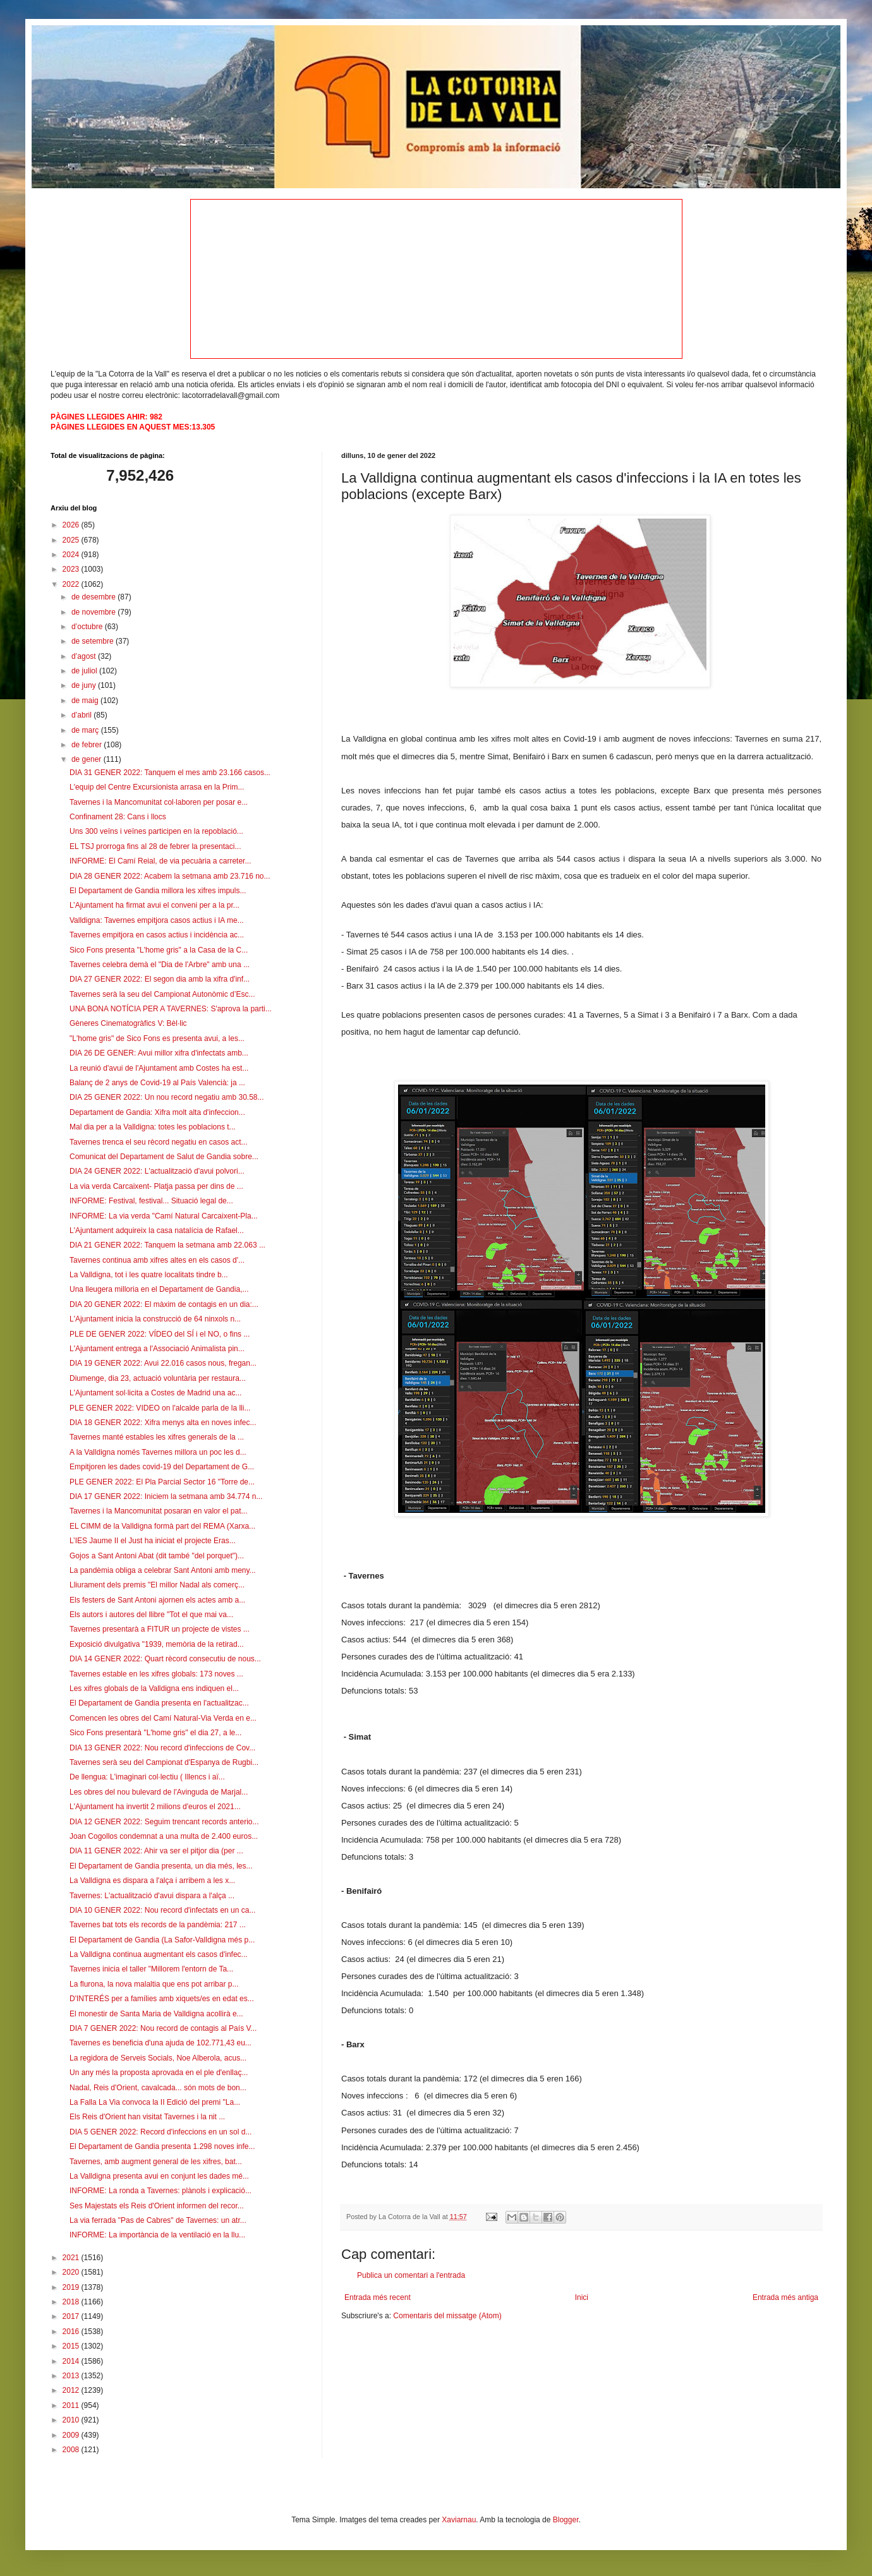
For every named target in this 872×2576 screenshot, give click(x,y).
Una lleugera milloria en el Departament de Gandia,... (159, 1289)
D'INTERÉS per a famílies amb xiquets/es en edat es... (162, 1998)
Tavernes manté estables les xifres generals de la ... (157, 1437)
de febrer (87, 744)
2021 (72, 2257)
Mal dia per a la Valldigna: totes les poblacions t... (153, 1126)
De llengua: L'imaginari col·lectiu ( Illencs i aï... (147, 1777)
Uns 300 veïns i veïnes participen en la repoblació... (156, 831)
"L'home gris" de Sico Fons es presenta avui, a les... (157, 1038)
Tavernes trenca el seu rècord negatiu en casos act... (159, 1142)
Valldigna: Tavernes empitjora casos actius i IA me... (157, 920)
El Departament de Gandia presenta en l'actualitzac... (159, 1703)
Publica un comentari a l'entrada (411, 2275)
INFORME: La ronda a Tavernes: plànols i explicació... (160, 2190)
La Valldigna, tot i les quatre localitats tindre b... (149, 1274)
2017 (72, 2316)
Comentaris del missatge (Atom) (447, 2315)
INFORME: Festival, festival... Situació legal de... (151, 1200)
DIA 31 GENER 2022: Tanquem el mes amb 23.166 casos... (170, 772)
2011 (72, 2405)
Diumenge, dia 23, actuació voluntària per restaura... (158, 1378)
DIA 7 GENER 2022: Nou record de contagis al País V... (163, 2028)
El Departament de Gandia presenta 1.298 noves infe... (162, 2146)
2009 (72, 2435)
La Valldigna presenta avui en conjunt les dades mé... (159, 2176)
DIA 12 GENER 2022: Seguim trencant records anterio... (164, 1821)
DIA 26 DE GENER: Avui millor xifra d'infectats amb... (159, 1053)
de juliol (85, 670)
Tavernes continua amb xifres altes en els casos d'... (157, 1260)
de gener (87, 759)
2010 (72, 2420)
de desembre (94, 597)
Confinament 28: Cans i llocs (118, 816)
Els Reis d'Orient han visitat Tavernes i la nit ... (147, 2116)
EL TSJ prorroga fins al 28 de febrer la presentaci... (155, 846)
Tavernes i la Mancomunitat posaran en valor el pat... (158, 1511)
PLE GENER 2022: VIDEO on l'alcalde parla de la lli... (160, 1408)
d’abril (82, 715)
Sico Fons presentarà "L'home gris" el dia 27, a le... (155, 1732)
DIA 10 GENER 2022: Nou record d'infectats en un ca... (162, 1910)
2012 (72, 2390)
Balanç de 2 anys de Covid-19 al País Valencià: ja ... (157, 1082)
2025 (72, 540)
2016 (72, 2331)
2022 (72, 584)
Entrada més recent (377, 2297)
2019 (72, 2287)
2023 (72, 569)
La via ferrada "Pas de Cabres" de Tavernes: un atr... (158, 2220)
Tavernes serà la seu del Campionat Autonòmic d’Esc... (162, 994)
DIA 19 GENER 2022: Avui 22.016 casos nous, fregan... (163, 1363)
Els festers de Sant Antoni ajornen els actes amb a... (157, 1600)
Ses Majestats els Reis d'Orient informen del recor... (157, 2205)
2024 (72, 554)
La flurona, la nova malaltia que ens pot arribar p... (154, 1984)
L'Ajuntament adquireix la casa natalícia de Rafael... (157, 1230)
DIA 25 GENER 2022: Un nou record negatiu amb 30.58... (167, 1097)
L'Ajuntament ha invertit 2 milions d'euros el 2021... (155, 1806)
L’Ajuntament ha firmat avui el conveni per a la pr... (154, 905)
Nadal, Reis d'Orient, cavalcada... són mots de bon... (158, 2087)
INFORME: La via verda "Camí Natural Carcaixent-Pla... (164, 1216)
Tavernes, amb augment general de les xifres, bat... (156, 2161)
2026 (72, 525)
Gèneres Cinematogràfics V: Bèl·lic (128, 1023)
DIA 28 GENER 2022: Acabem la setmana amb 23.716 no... (170, 876)
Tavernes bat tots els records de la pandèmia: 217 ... (158, 1924)
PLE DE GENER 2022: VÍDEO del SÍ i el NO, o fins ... (160, 1334)
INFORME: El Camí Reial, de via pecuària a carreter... (160, 861)
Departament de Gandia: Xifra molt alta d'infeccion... (157, 1112)
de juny (84, 685)
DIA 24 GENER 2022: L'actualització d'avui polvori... (157, 1171)
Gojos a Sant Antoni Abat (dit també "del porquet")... (157, 1555)
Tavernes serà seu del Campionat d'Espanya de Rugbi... (164, 1762)
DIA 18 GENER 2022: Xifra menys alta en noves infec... (163, 1422)
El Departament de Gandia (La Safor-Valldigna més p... (162, 1939)
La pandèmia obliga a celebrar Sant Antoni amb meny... (163, 1570)
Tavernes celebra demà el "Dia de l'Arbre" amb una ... (160, 964)
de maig (85, 700)
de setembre (93, 641)
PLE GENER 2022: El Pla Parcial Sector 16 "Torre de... (162, 1482)
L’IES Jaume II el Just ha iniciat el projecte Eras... (153, 1540)
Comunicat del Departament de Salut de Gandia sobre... (164, 1156)
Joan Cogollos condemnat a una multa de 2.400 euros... (164, 1836)
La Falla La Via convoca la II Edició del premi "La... (155, 2102)
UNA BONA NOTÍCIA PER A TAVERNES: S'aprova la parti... (171, 1008)
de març (86, 730)
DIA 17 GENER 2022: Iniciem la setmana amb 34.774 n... (166, 1496)
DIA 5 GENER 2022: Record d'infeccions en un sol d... (160, 2132)
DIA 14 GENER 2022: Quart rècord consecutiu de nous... (165, 1658)
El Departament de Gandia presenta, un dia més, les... (161, 1866)
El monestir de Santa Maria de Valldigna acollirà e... (156, 2013)
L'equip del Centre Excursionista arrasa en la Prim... (157, 787)
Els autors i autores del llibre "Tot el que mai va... (151, 1614)
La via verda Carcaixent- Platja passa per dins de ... (156, 1186)
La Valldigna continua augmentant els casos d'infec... (159, 1954)
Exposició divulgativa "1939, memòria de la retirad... (157, 1644)
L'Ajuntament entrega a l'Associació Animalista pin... (157, 1348)
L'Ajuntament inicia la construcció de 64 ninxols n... (155, 1319)
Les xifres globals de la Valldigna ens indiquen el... (154, 1688)
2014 (72, 2361)
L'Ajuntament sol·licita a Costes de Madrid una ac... (155, 1392)
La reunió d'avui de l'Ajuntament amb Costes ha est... (159, 1068)
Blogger (566, 2519)
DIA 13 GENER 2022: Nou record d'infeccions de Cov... (162, 1747)
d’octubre (88, 626)
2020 (72, 2272)
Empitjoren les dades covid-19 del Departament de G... (162, 1466)
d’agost (84, 656)
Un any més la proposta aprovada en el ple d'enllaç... (159, 2072)
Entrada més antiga (785, 2297)
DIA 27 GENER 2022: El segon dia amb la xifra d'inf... (160, 979)
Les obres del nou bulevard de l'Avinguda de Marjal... (159, 1792)
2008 (72, 2449)
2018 (72, 2301)
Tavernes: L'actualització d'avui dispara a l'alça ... (152, 1895)
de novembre (94, 612)
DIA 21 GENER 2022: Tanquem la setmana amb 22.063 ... (167, 1245)
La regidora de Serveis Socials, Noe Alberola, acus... (158, 2058)
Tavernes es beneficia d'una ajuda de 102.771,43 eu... (160, 2042)
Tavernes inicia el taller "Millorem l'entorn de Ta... (151, 1969)
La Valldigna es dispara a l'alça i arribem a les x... (152, 1880)
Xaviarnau (459, 2519)
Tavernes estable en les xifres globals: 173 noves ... (156, 1674)
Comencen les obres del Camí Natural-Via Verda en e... (163, 1718)
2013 (72, 2375)
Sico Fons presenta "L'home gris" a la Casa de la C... (159, 950)
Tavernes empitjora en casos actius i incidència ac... (157, 934)
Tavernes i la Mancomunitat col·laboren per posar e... (159, 802)
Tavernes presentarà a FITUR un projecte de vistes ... (160, 1629)
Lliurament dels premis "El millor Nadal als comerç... (157, 1584)
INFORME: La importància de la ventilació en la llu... (157, 2234)
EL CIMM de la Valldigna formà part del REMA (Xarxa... (162, 1526)
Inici (581, 2297)
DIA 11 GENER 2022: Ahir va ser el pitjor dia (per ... (156, 1850)
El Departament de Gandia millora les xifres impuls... (158, 890)
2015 (72, 2346)
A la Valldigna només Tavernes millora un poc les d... (158, 1452)
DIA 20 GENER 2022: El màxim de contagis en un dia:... (164, 1304)
